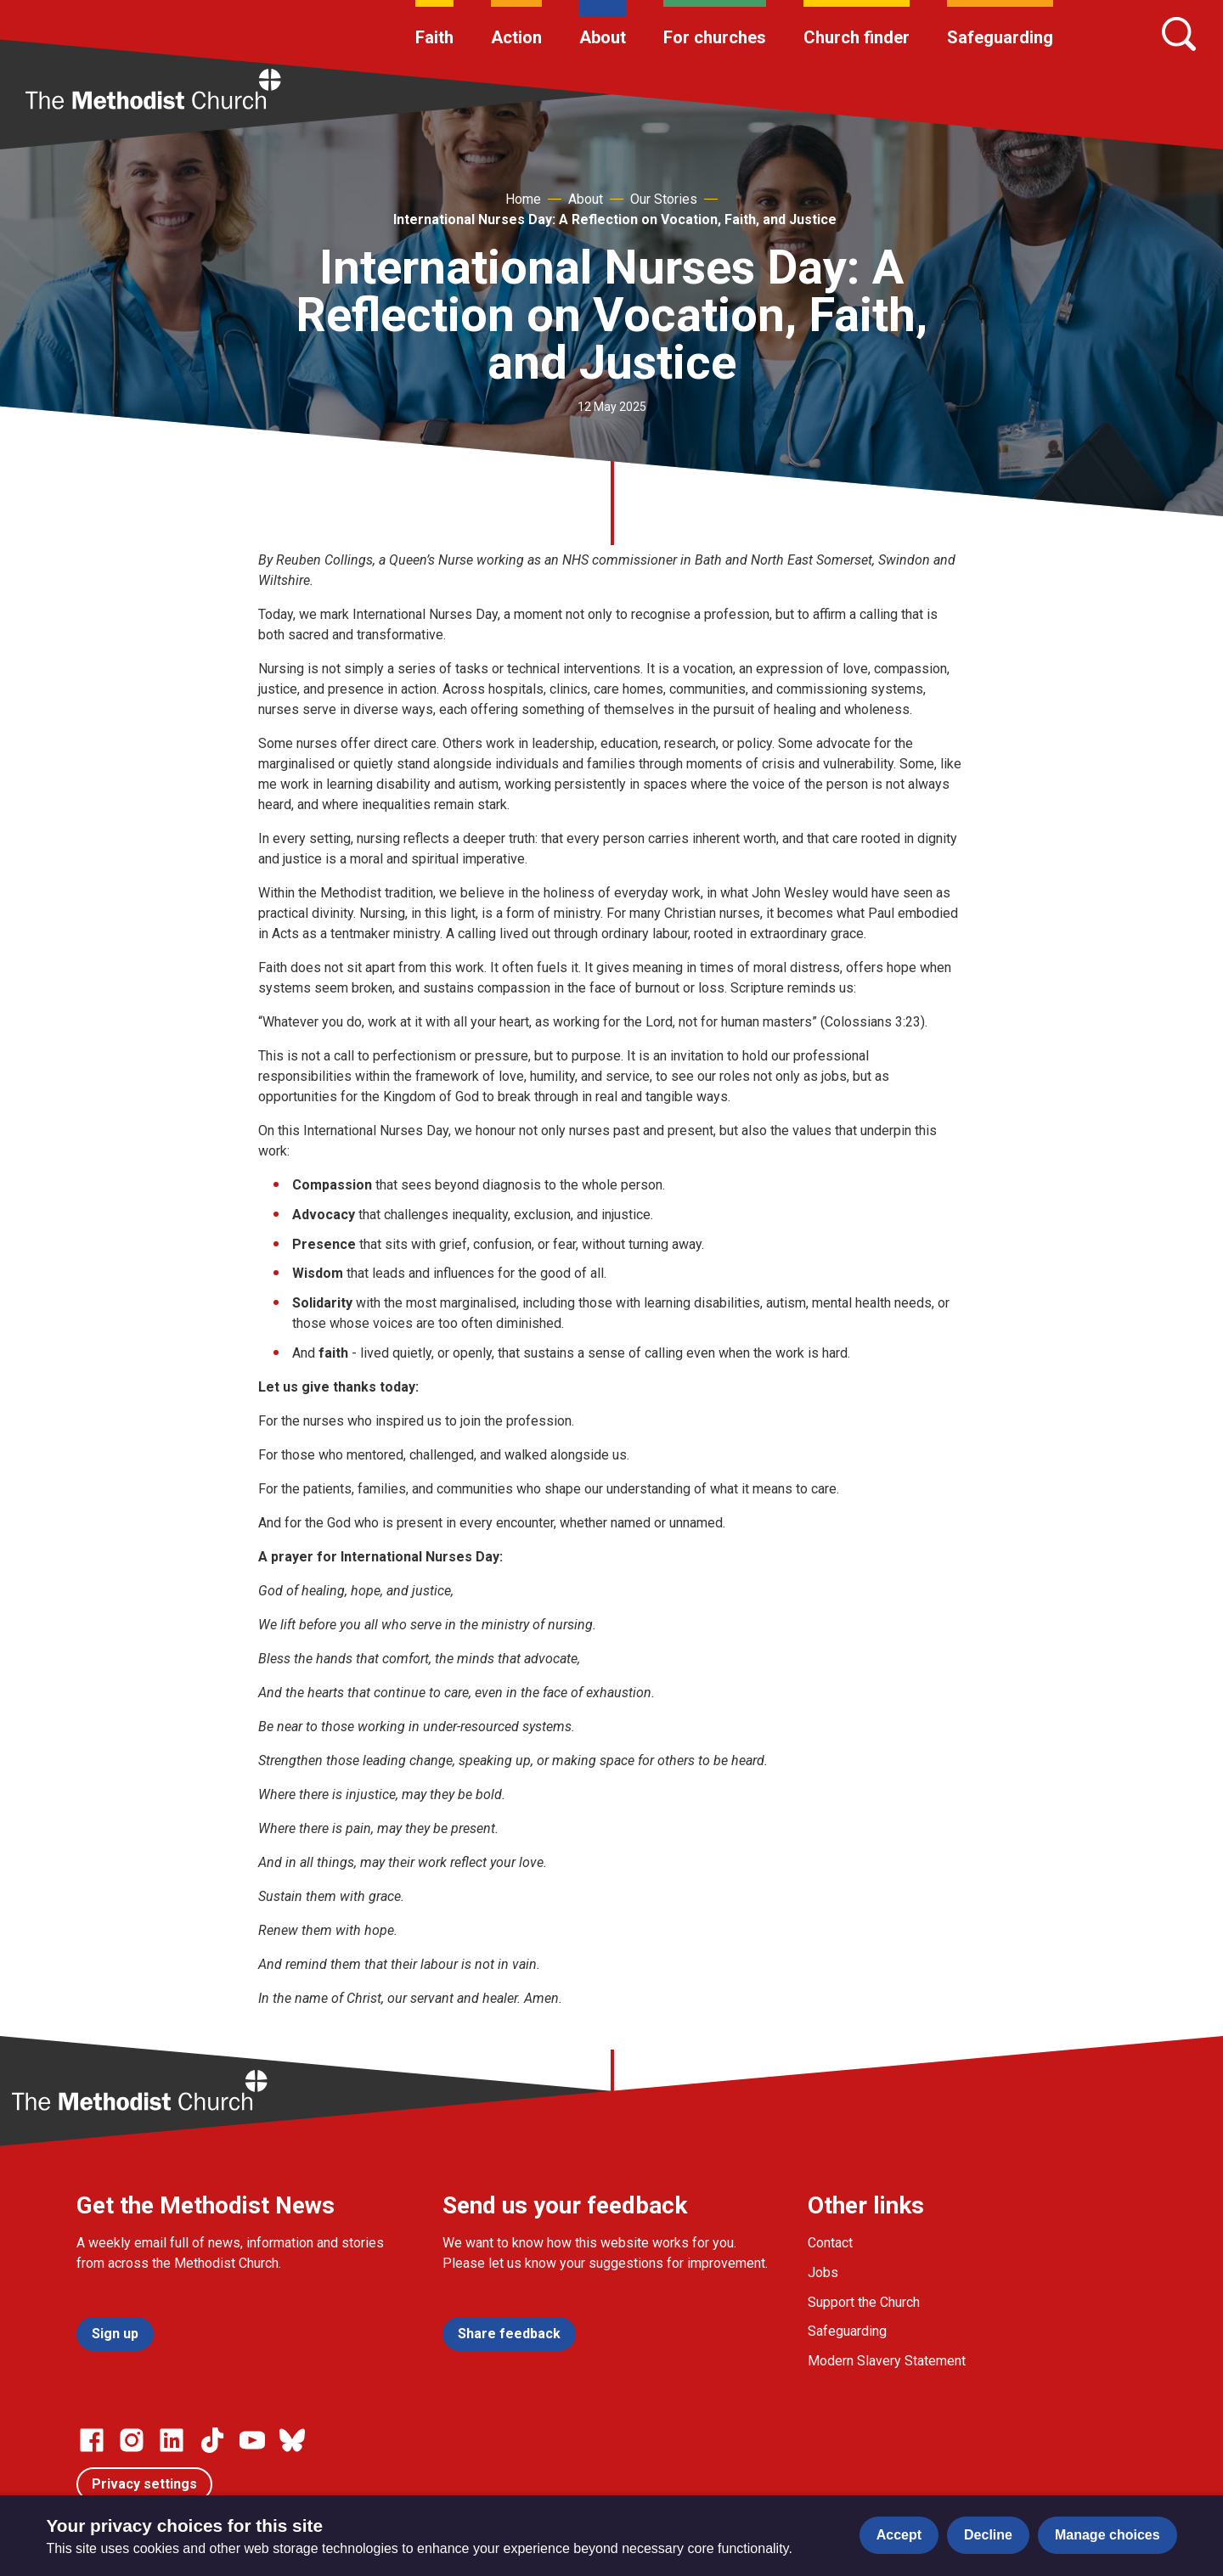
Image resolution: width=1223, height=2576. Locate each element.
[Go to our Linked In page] (171, 2440)
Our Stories (663, 199)
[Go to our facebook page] (91, 2440)
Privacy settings (144, 2484)
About (602, 37)
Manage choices (1107, 2535)
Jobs (823, 2272)
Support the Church (864, 2302)
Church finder (856, 37)
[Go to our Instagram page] (131, 2440)
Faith (434, 37)
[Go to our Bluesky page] (292, 2440)
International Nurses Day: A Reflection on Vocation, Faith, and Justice (615, 219)
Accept (898, 2535)
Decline (988, 2535)
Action (516, 37)
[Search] (1179, 34)
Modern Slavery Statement (887, 2361)
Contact (830, 2243)
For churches (714, 37)
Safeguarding (1000, 37)
